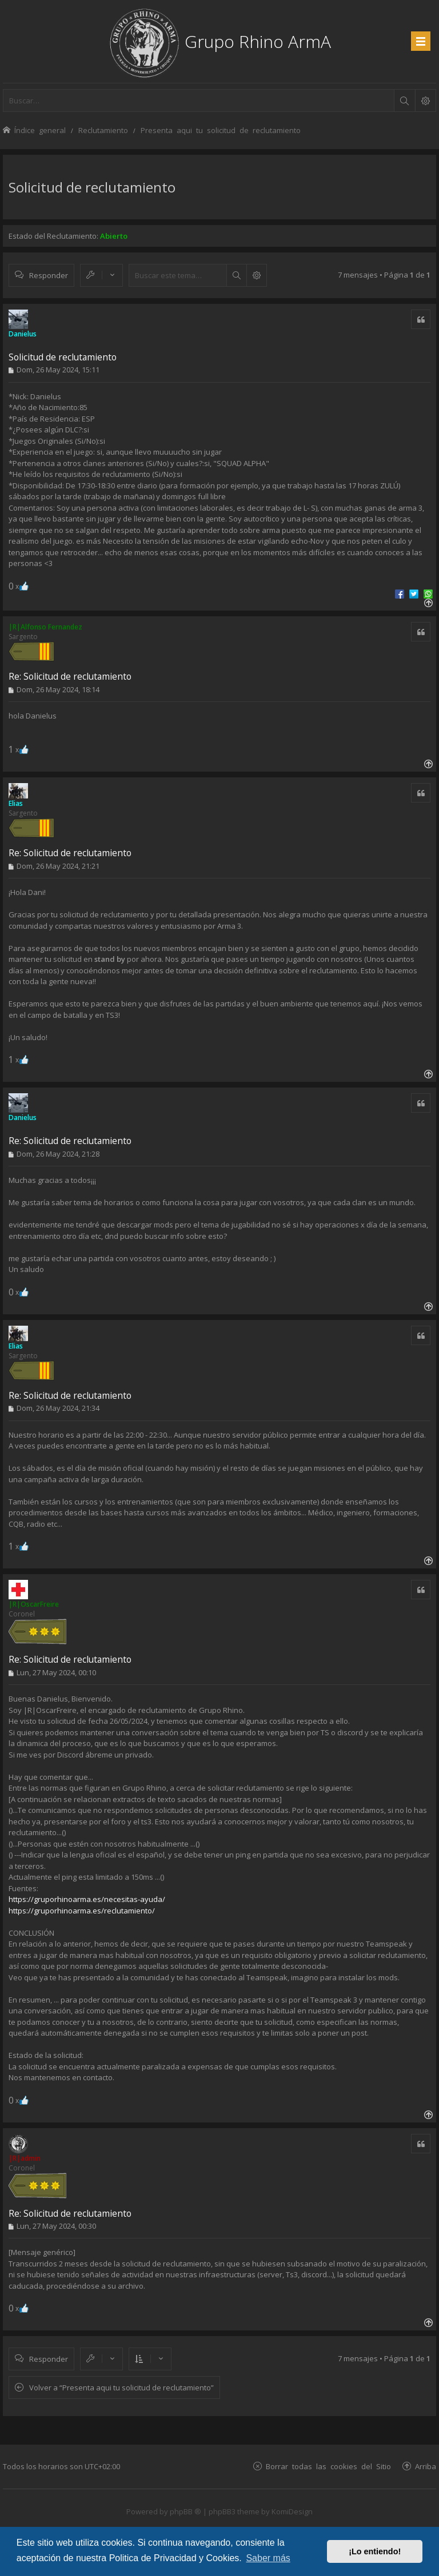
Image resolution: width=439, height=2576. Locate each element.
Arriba (425, 2466)
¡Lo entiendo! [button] (375, 2551)
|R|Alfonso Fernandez (45, 627)
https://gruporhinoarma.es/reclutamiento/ (82, 1910)
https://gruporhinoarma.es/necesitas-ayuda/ (87, 1899)
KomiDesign (292, 2511)
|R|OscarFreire (34, 1604)
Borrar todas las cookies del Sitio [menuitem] (328, 2466)
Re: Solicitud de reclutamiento (70, 676)
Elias (16, 803)
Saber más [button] (268, 2558)
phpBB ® (185, 2511)
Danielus (23, 334)
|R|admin (25, 2158)
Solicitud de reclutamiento (92, 187)
